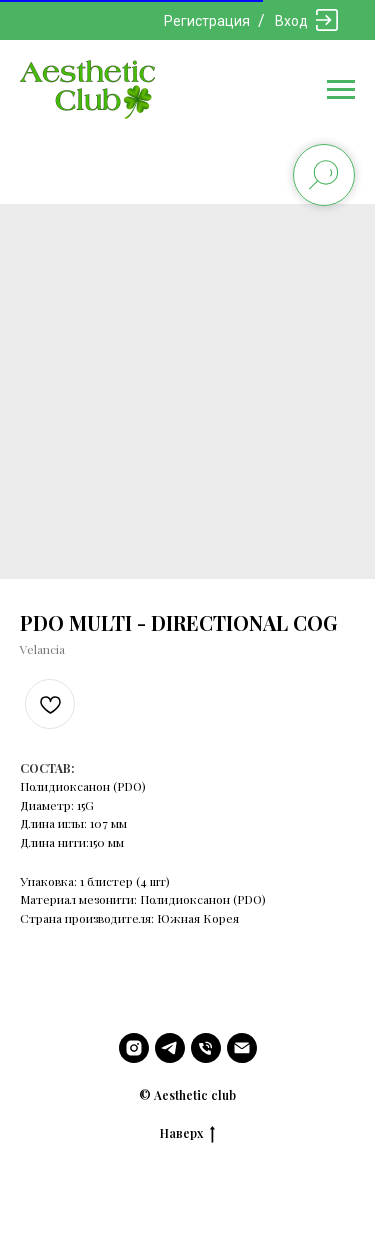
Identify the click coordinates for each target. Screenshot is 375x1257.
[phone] (206, 1048)
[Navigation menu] (341, 90)
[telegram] (170, 1048)
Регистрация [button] (207, 21)
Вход (291, 21)
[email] (242, 1048)
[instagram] (134, 1048)
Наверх (187, 1133)
